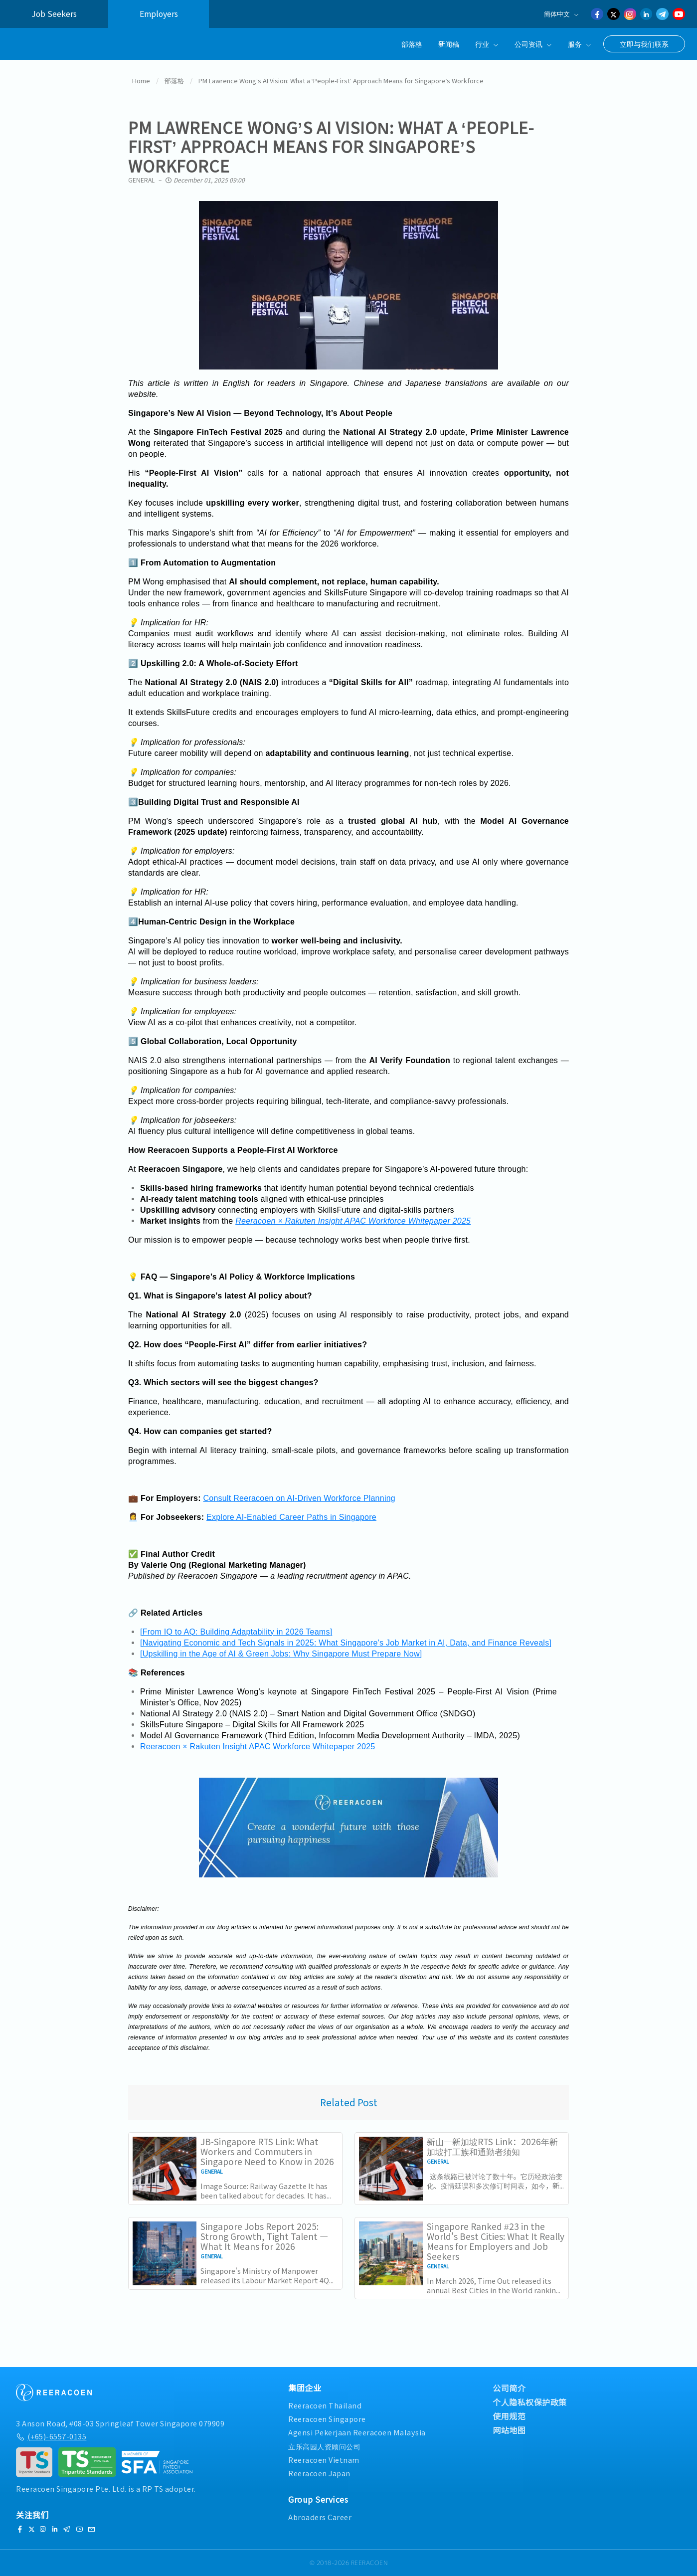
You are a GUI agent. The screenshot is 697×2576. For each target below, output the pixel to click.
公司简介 (509, 2388)
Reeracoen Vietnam (323, 2459)
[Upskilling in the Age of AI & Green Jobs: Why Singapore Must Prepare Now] (281, 1654)
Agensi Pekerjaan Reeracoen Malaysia (357, 2432)
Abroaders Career (319, 2517)
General (141, 180)
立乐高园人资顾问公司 (324, 2446)
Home (141, 80)
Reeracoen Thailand (324, 2405)
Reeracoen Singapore (327, 2418)
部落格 (411, 43)
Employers (159, 13)
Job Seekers (54, 13)
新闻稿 (448, 43)
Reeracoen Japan (319, 2473)
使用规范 (509, 2416)
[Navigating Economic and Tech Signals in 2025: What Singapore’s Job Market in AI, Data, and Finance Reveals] (345, 1643)
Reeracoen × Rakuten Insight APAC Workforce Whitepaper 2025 (353, 1221)
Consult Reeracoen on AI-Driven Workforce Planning (299, 1498)
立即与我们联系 (644, 44)
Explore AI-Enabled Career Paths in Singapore (291, 1517)
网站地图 (509, 2430)
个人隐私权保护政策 (530, 2402)
